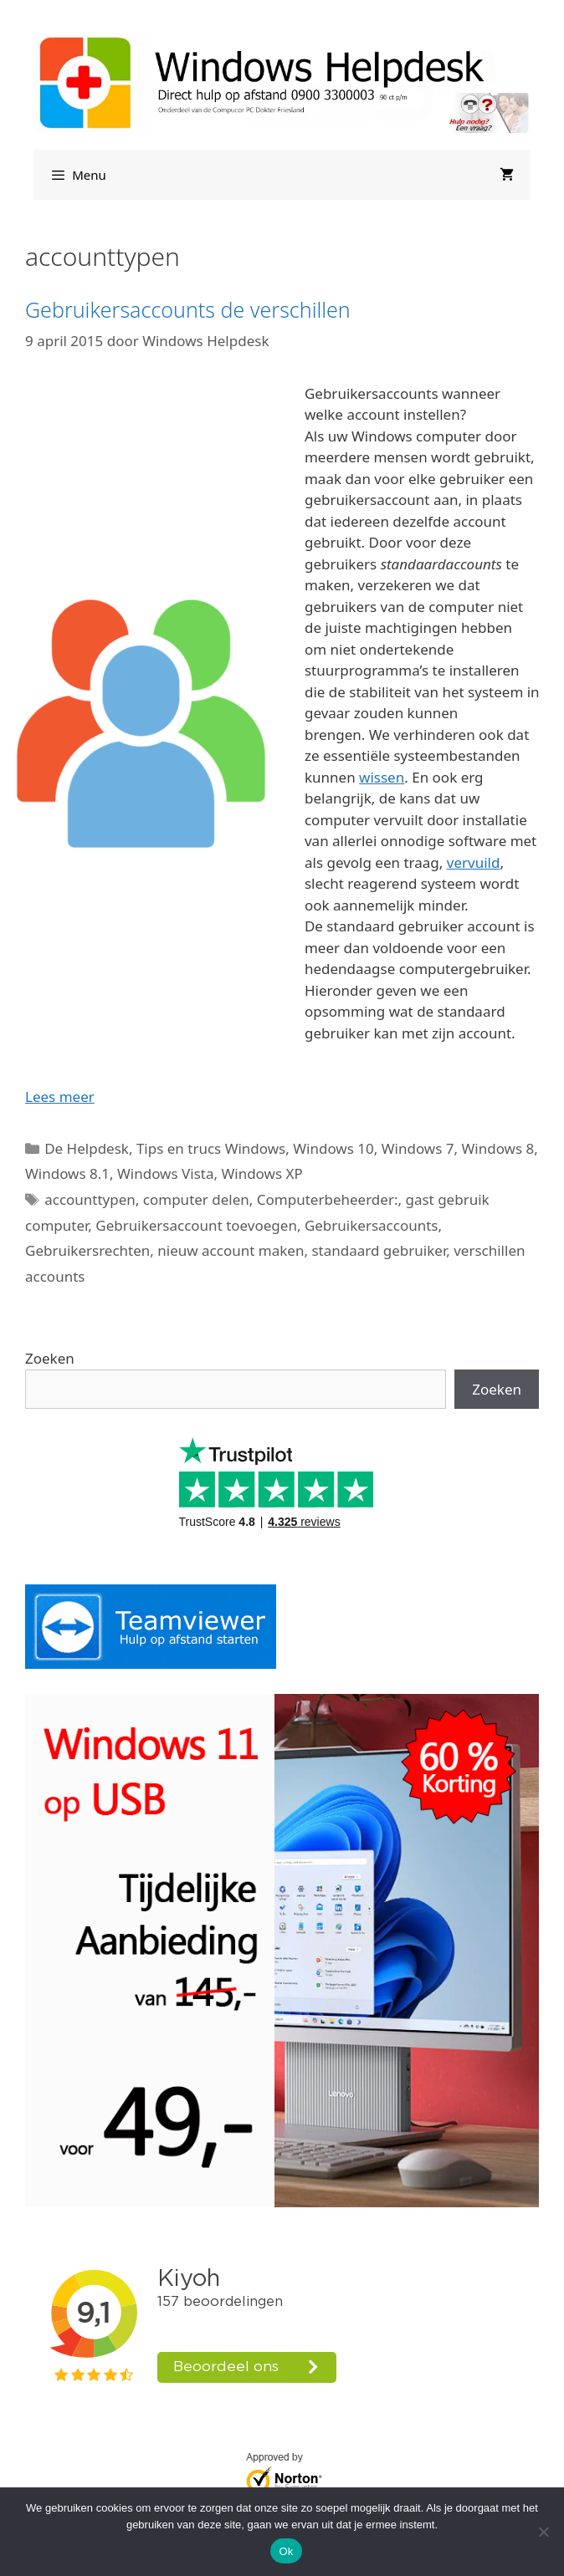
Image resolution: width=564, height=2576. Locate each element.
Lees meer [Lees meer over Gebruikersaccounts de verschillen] (60, 1096)
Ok (286, 2551)
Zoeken (49, 1358)
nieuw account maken (230, 1250)
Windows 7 (418, 1148)
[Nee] (543, 2531)
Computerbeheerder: (327, 1199)
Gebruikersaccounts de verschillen (188, 309)
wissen (381, 777)
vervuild (473, 862)
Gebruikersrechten (87, 1250)
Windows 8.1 (67, 1173)
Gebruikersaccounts (371, 1225)
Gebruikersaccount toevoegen (196, 1225)
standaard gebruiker (378, 1250)
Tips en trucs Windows (210, 1148)
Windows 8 (497, 1148)
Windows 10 (333, 1148)
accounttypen (90, 1199)
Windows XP (261, 1173)
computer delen (196, 1199)
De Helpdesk (86, 1148)
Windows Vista (165, 1173)
